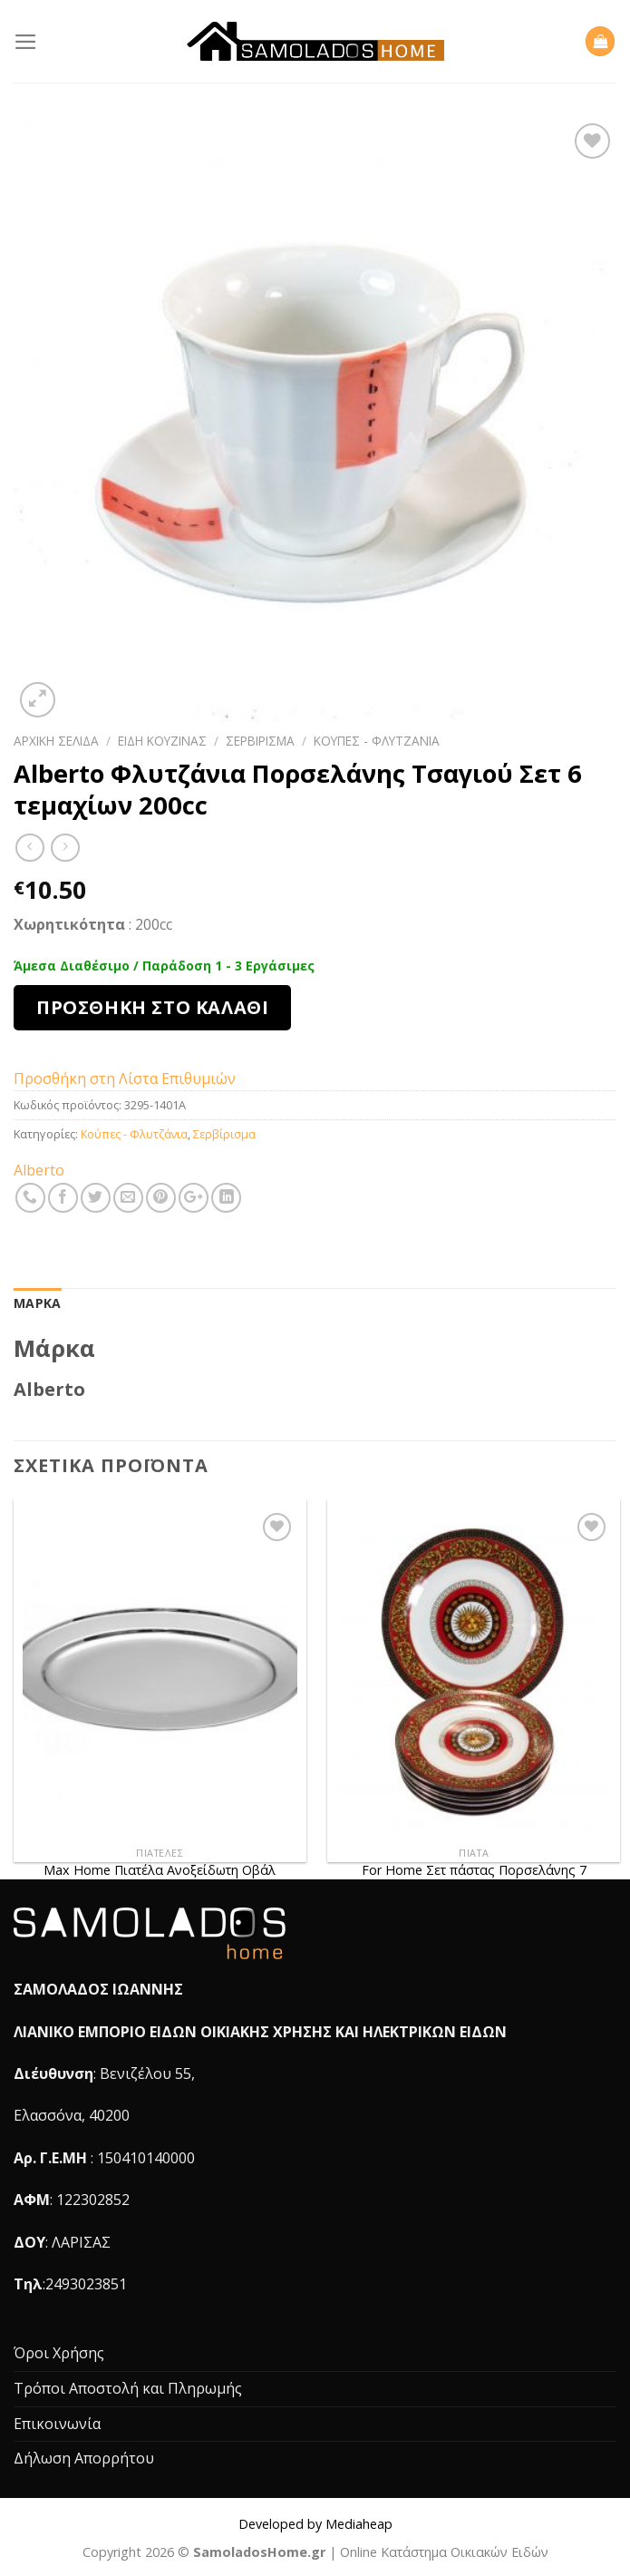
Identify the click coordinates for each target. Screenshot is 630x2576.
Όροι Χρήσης (59, 2353)
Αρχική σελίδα (56, 740)
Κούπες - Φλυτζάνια (377, 740)
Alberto (39, 1170)
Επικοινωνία (57, 2424)
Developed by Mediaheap (315, 2523)
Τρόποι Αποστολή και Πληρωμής (128, 2388)
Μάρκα (37, 1303)
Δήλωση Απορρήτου (84, 2458)
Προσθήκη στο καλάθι (152, 1007)
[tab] (37, 1303)
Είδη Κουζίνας (162, 740)
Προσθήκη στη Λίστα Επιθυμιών (125, 1078)
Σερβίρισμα (260, 740)
